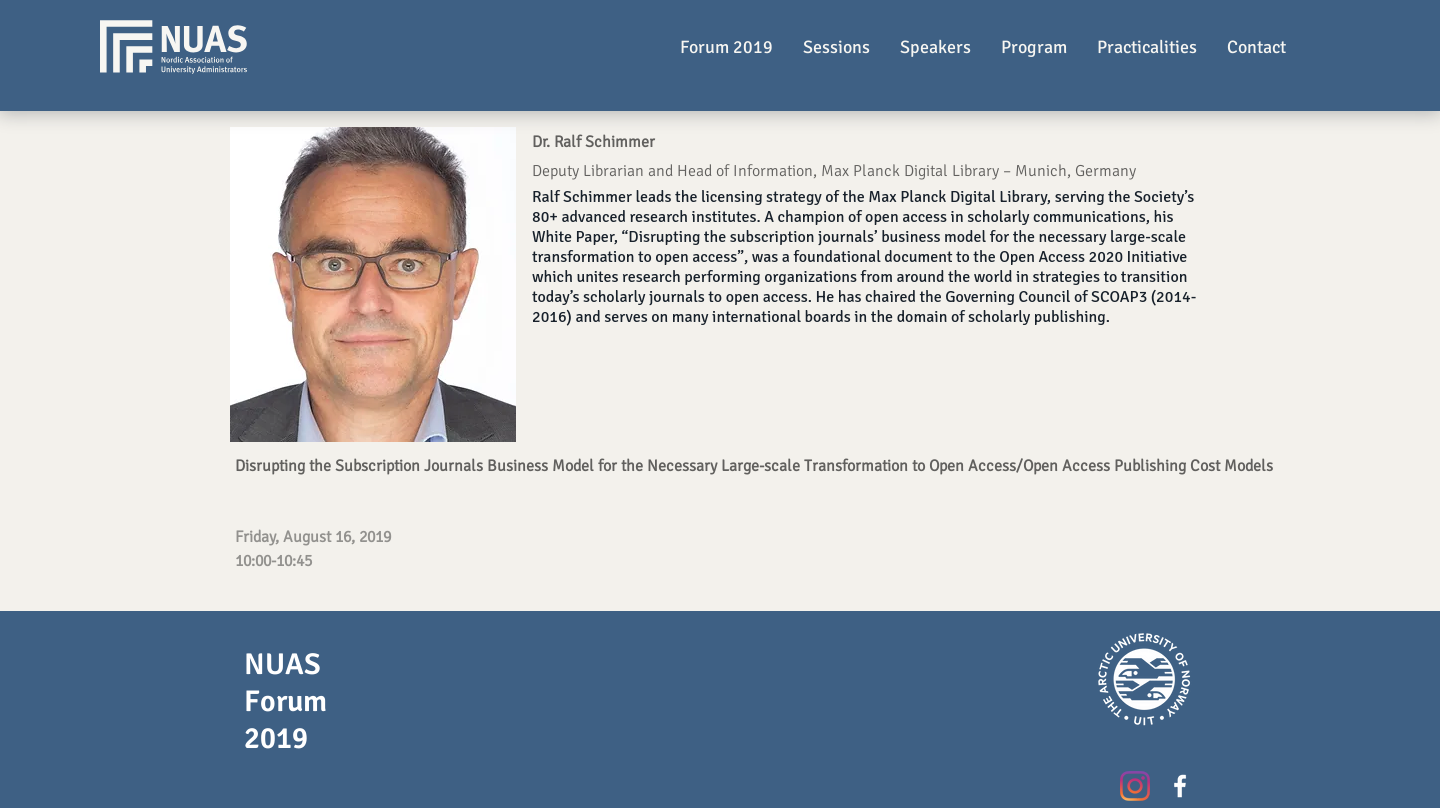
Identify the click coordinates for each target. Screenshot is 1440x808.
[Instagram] (1135, 786)
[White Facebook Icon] (1180, 786)
